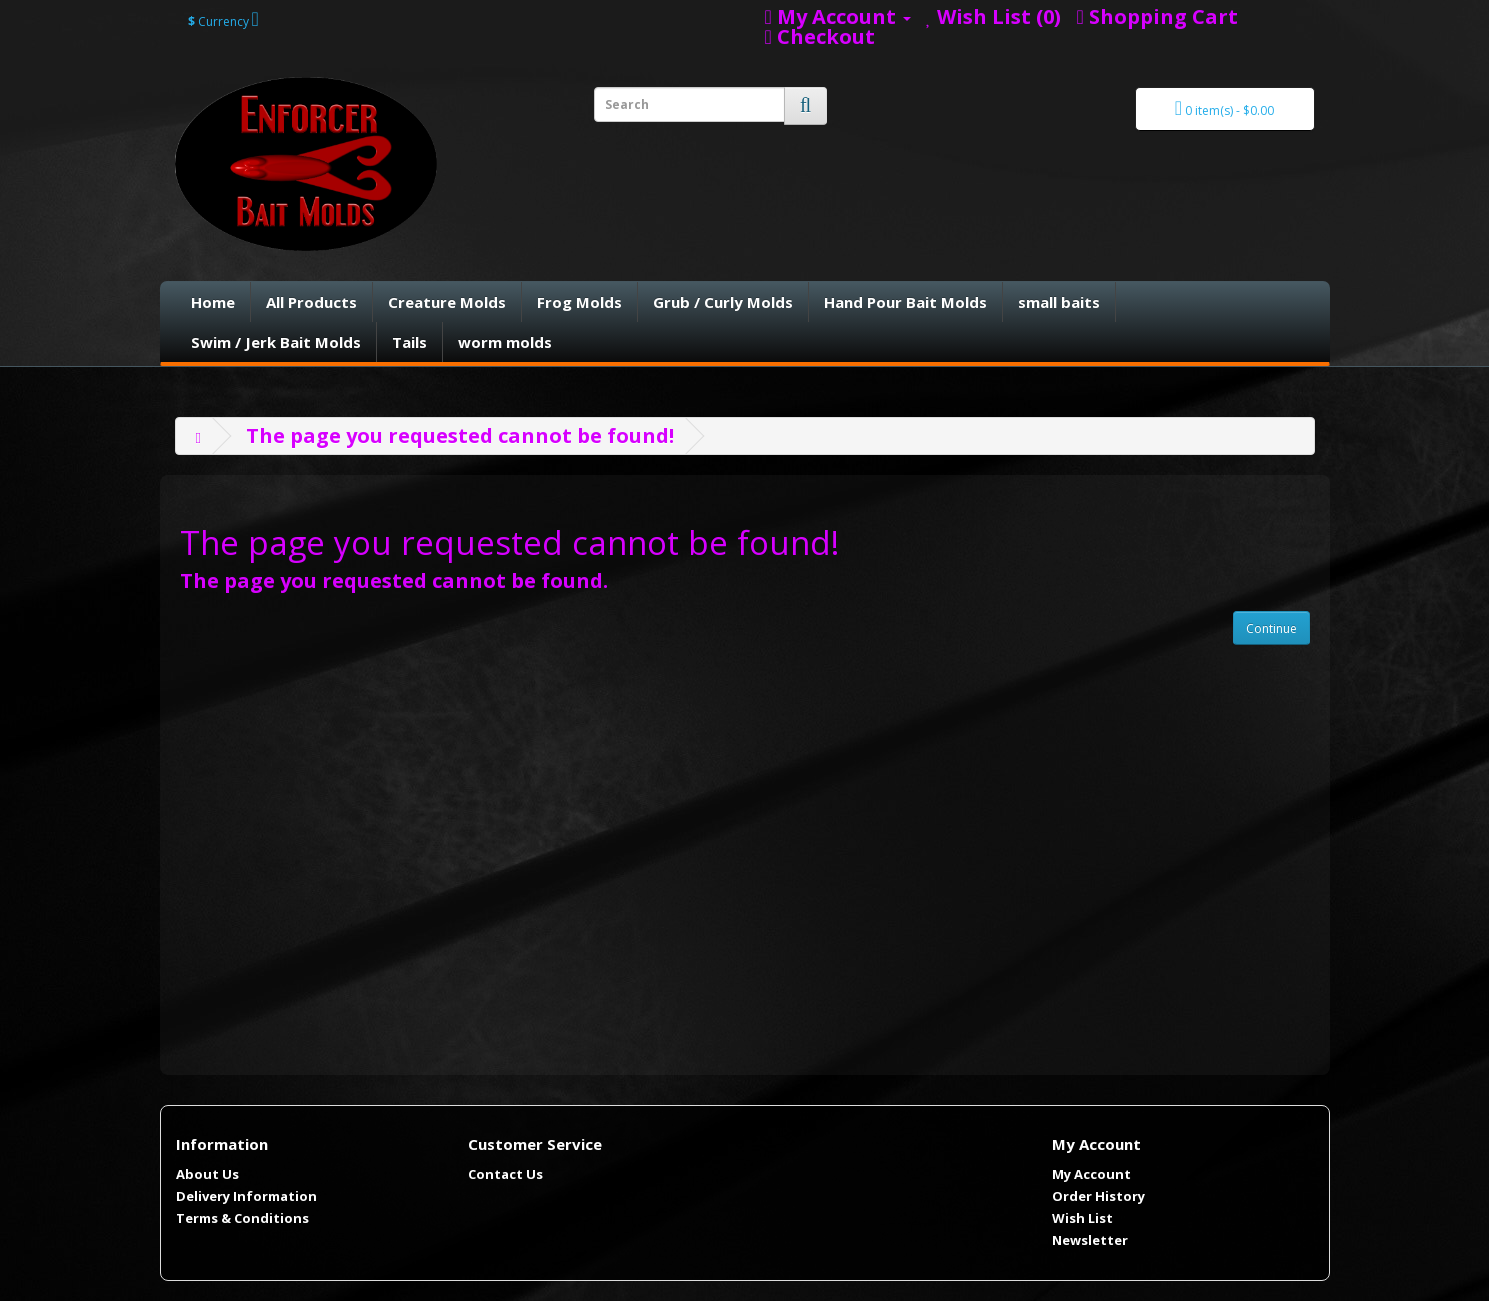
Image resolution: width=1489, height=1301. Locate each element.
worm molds (505, 342)
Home (213, 302)
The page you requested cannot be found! (460, 435)
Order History (1098, 1196)
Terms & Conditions (242, 1218)
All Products (311, 302)
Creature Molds (447, 302)
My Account (1091, 1174)
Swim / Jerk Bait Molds (276, 342)
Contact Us (505, 1174)
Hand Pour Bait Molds (905, 302)
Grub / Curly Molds (723, 302)
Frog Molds (579, 302)
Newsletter (1090, 1240)
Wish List (1082, 1218)
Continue (1271, 628)
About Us (207, 1174)
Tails (409, 342)
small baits (1059, 302)
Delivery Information (246, 1196)
